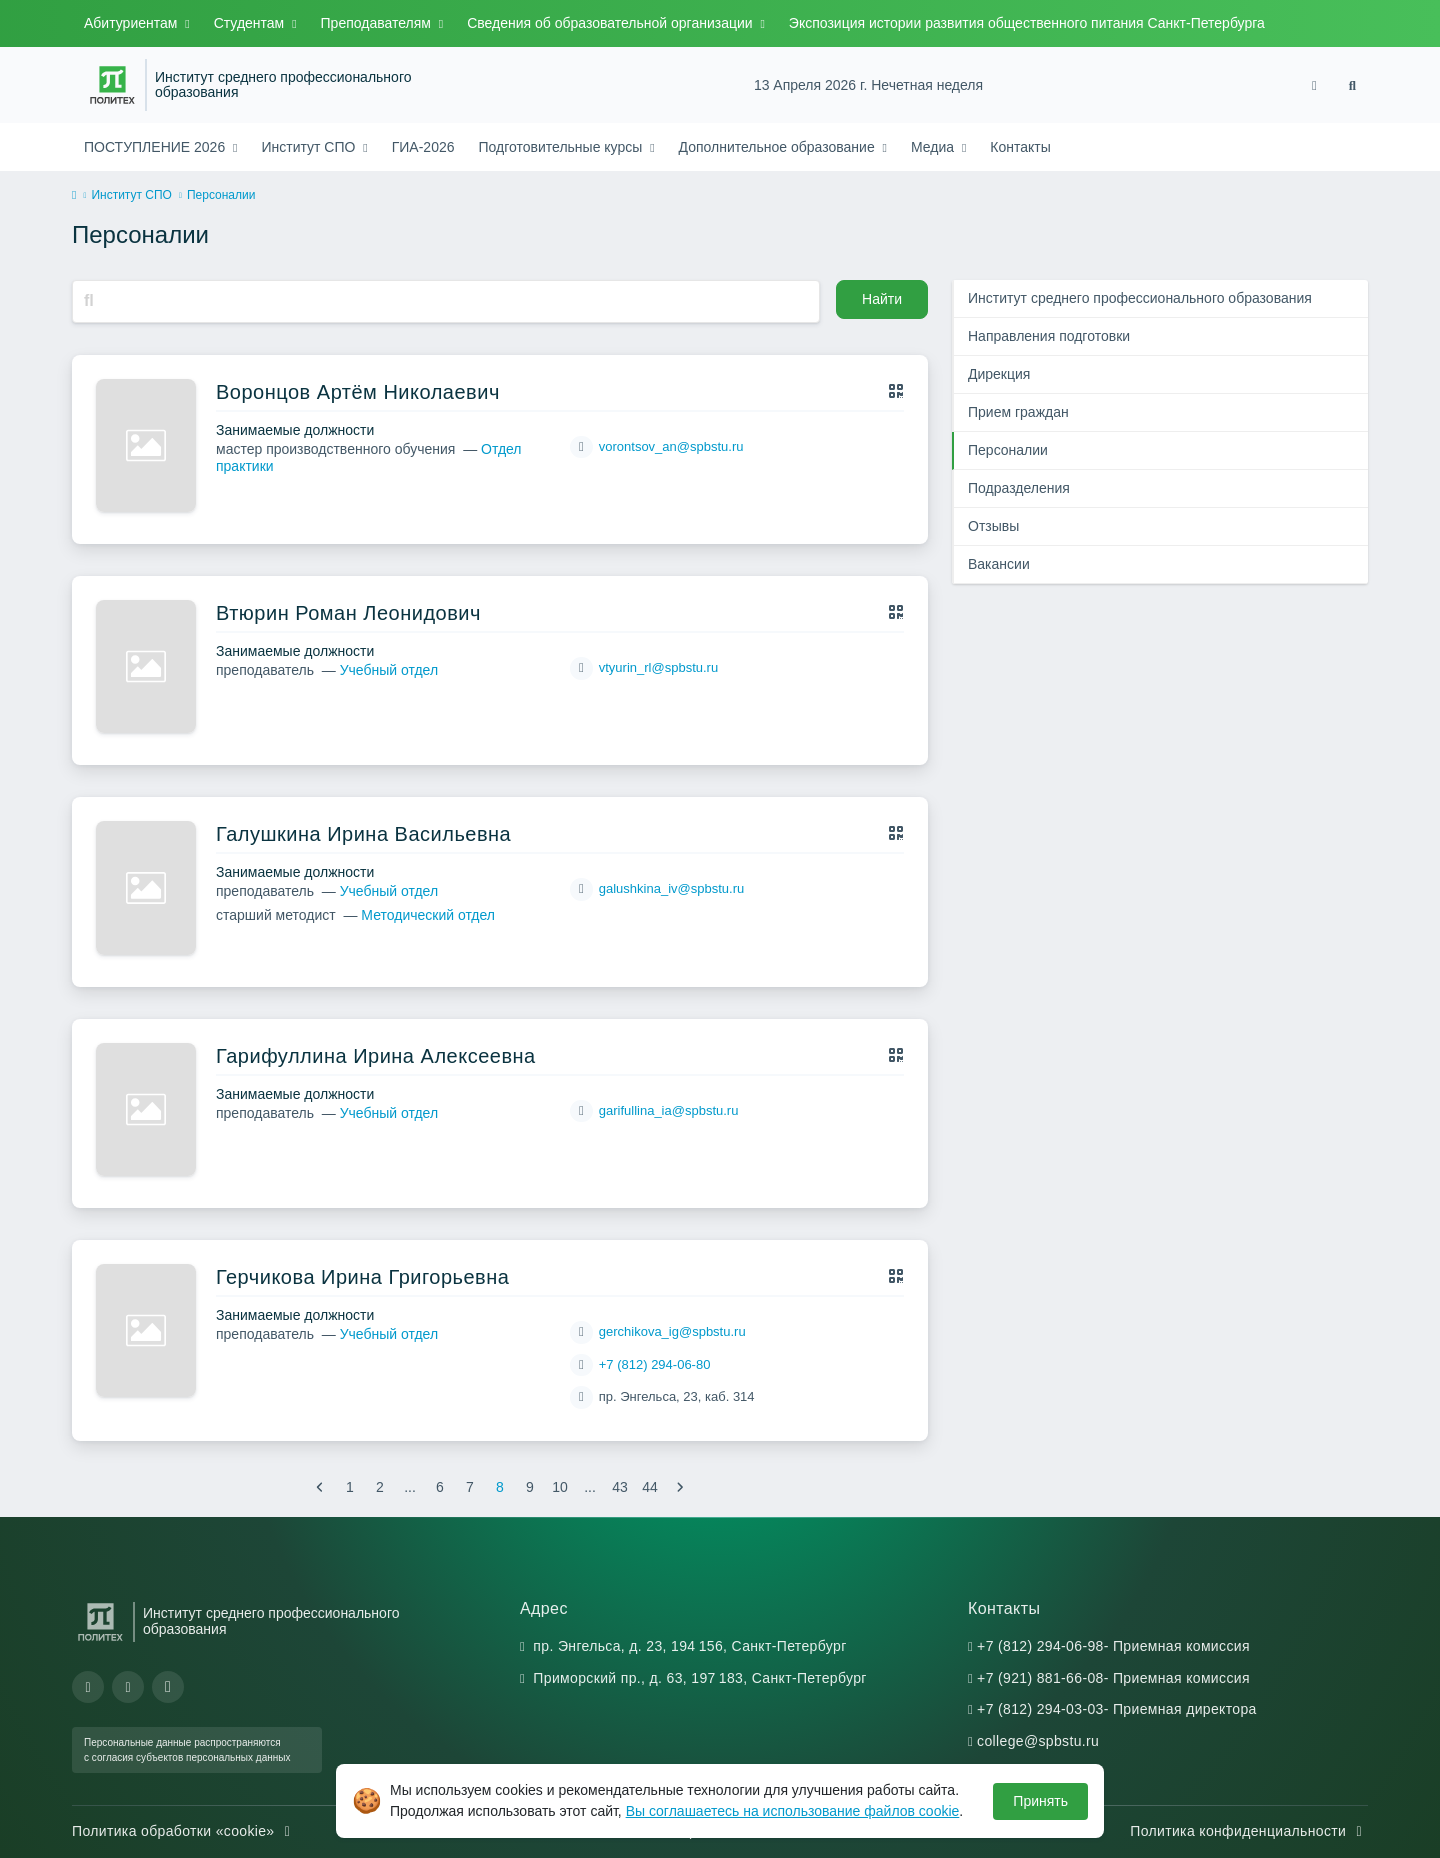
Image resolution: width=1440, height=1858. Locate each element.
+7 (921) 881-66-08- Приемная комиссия (1113, 1678)
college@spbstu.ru (1038, 1741)
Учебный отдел (389, 670)
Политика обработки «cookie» (184, 1831)
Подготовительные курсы (563, 147)
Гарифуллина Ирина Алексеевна (376, 1056)
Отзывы (993, 526)
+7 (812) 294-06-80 (655, 1364)
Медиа (934, 147)
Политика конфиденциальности (1249, 1831)
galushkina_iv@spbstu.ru (671, 888)
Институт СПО (310, 147)
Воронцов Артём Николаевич (358, 392)
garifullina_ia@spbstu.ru (669, 1110)
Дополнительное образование (779, 147)
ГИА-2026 (423, 147)
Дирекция (999, 374)
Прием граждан (1018, 412)
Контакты (1020, 147)
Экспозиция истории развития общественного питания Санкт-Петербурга (1027, 23)
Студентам (251, 23)
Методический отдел (428, 915)
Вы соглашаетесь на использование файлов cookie (793, 1811)
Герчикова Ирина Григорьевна (362, 1277)
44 (650, 1487)
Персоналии (1008, 450)
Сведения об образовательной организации (611, 23)
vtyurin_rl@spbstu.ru (658, 667)
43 (620, 1487)
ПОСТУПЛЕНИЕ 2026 (156, 147)
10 (560, 1487)
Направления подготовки (1049, 336)
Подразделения (1019, 488)
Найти (882, 299)
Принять (1040, 1801)
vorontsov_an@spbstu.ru (671, 446)
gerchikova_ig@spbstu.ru (672, 1331)
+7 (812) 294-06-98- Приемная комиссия (1113, 1646)
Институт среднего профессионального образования (283, 85)
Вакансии (999, 564)
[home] (74, 196)
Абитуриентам (132, 23)
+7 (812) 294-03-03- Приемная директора (1117, 1709)
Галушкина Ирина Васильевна (363, 834)
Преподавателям (378, 23)
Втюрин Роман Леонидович (348, 613)
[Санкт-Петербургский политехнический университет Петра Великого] (112, 85)
